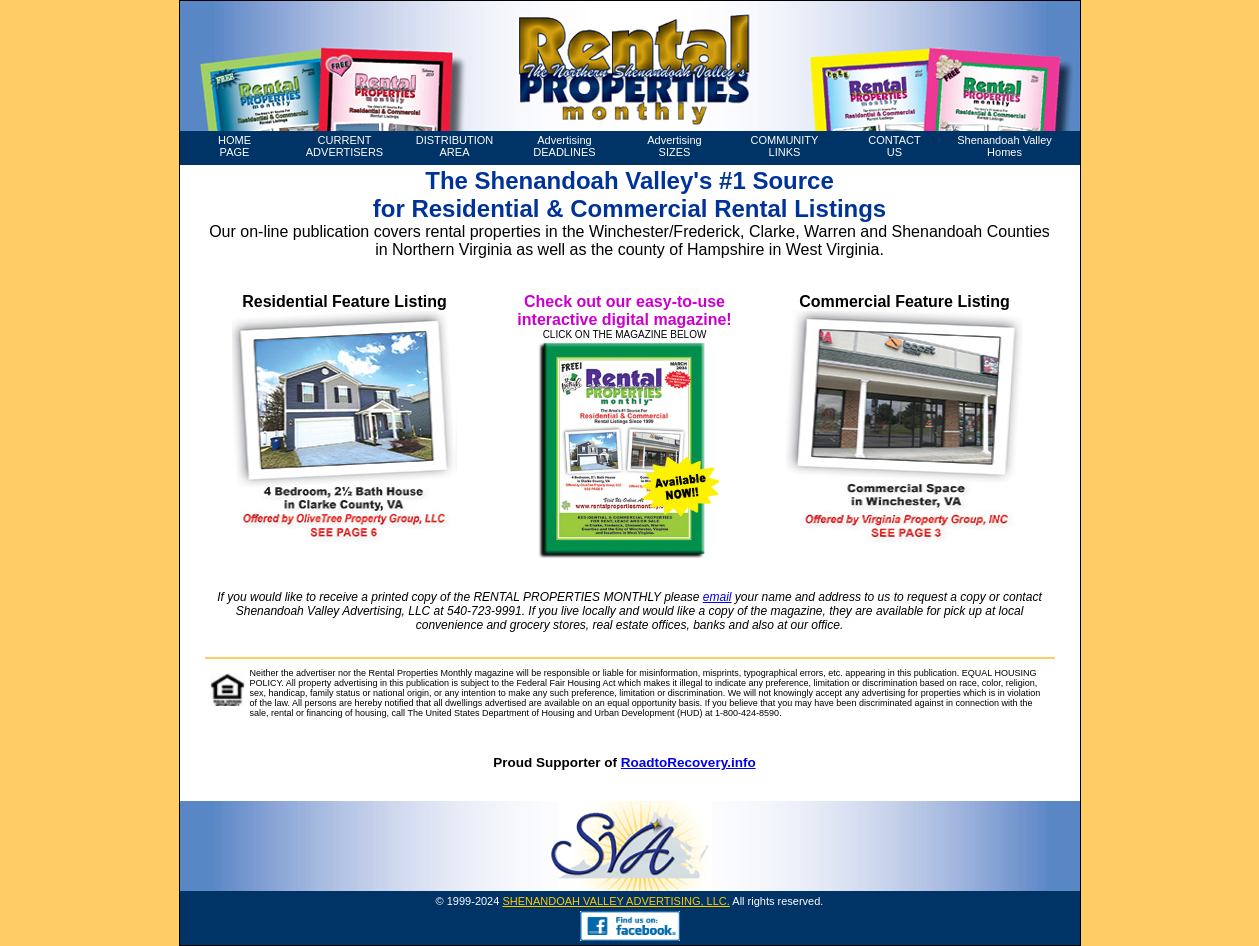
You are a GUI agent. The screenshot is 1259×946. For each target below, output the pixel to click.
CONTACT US (894, 146)
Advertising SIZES (674, 146)
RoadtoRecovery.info (688, 762)
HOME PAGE (234, 146)
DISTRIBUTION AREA (455, 146)
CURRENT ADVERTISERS (344, 146)
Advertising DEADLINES (564, 146)
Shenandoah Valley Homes (1004, 146)
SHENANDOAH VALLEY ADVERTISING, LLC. (615, 901)
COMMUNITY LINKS (785, 146)
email (717, 597)
